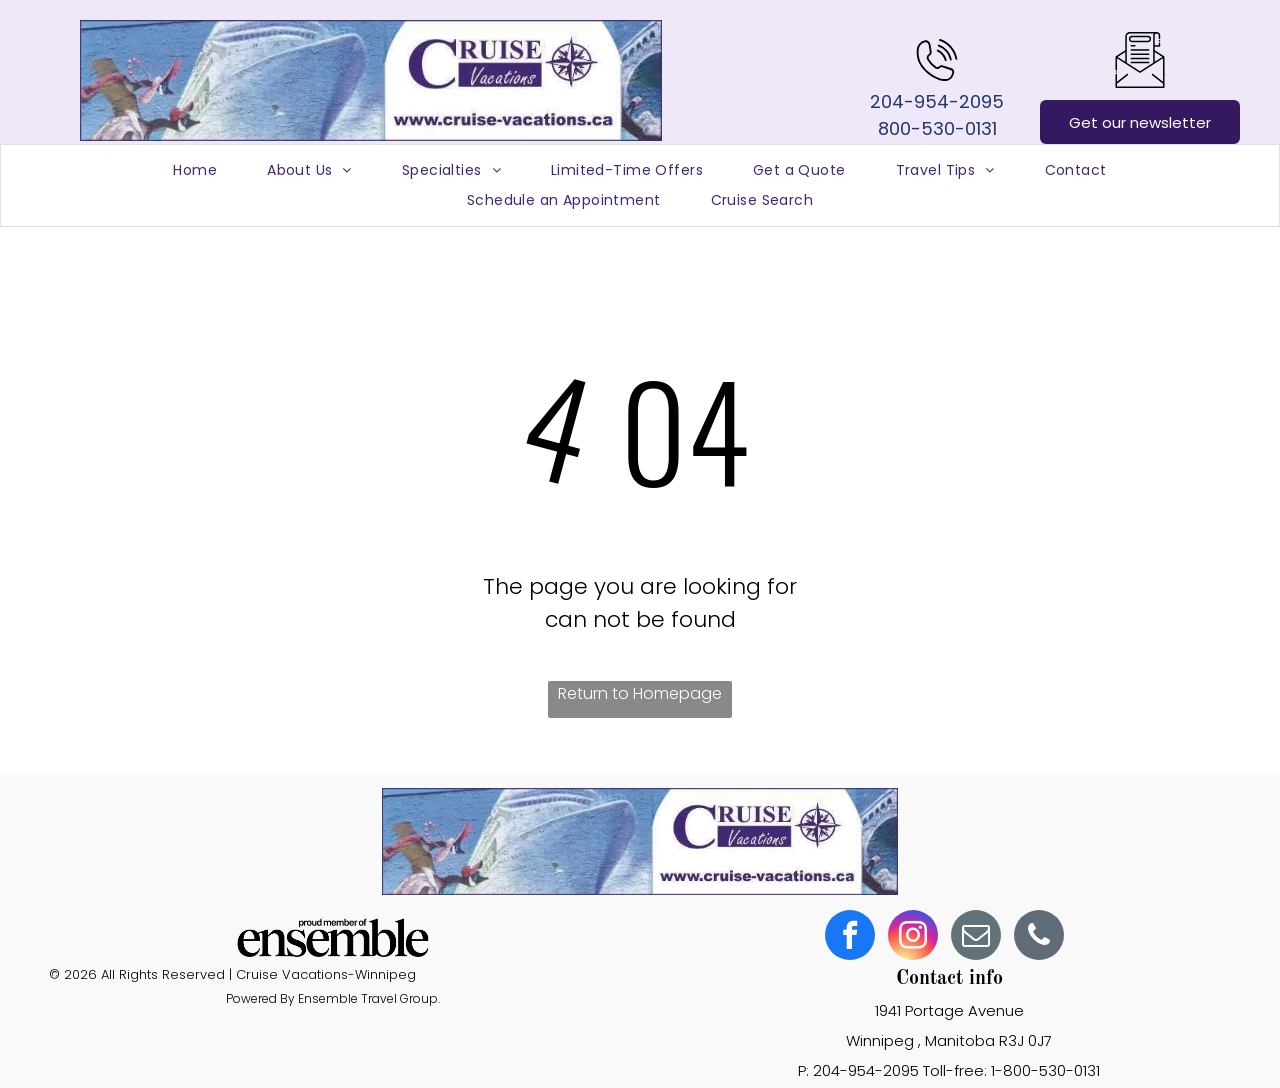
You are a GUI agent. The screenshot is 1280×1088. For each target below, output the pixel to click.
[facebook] (850, 937)
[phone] (1039, 937)
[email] (976, 937)
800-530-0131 (937, 128)
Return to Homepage (640, 693)
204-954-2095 (937, 101)
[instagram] (913, 937)
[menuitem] (195, 170)
